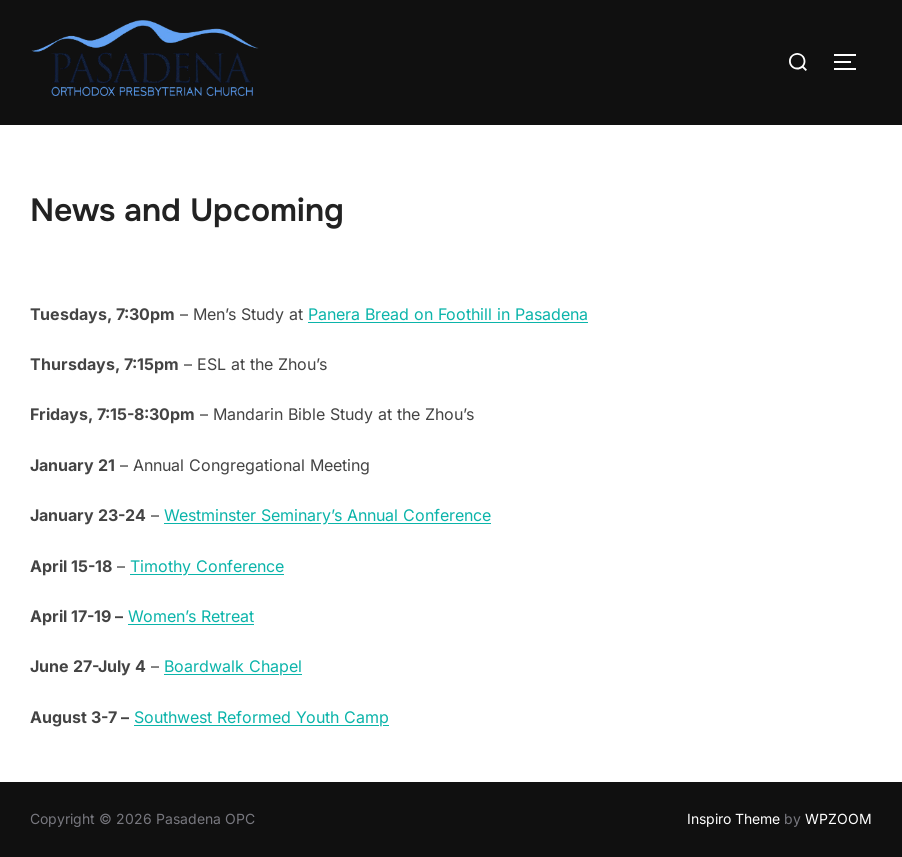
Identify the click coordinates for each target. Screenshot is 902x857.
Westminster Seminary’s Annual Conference (327, 515)
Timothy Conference (207, 566)
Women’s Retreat (191, 616)
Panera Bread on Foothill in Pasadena (448, 314)
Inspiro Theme (733, 818)
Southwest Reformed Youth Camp (261, 717)
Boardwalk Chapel (233, 666)
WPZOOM (838, 818)
